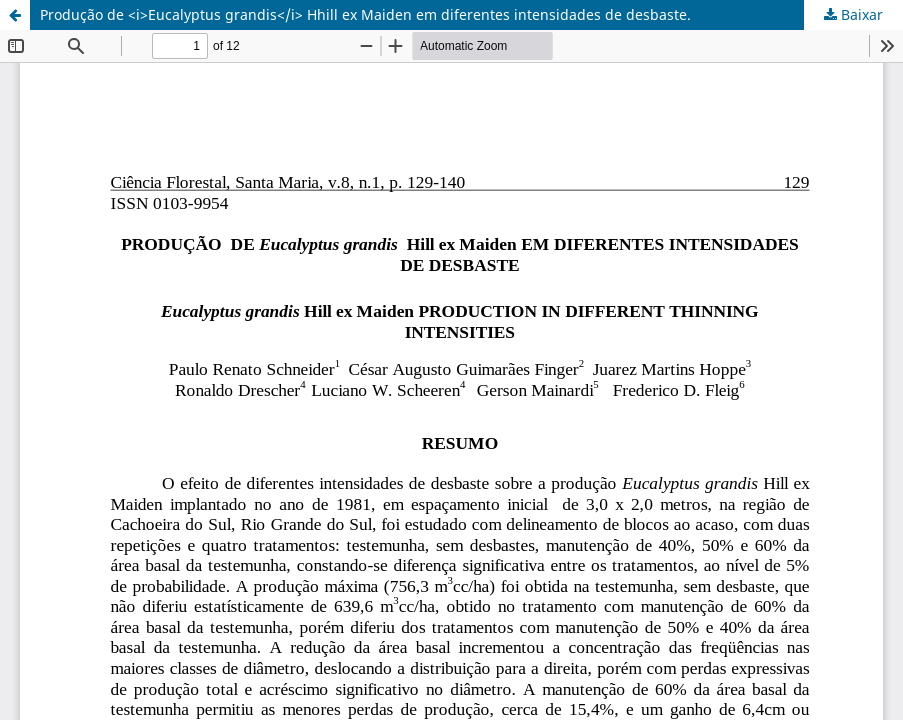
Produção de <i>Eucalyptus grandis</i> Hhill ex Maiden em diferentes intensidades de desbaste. (365, 14)
